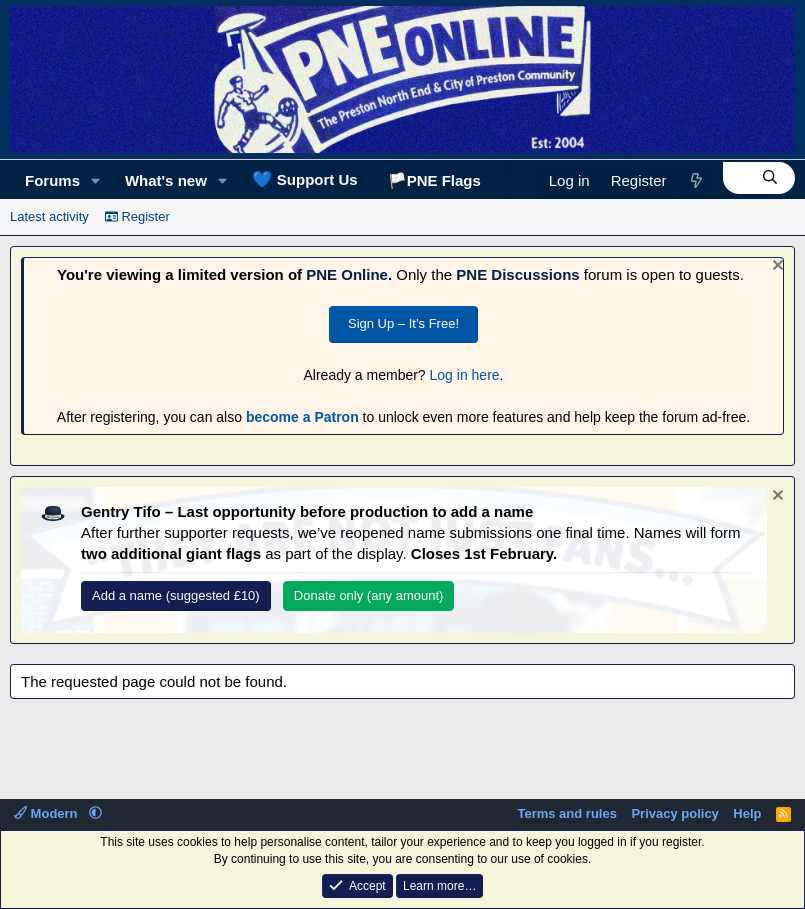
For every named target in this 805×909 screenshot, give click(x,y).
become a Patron (302, 417)
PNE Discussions (517, 274)
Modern (47, 813)
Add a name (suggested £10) (176, 595)
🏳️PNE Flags (434, 180)
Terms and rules (566, 813)
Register (137, 216)
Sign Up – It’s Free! (403, 323)
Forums (52, 180)
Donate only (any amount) (369, 595)
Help (747, 813)
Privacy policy (674, 813)
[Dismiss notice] (775, 267)
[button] (96, 180)
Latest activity (49, 216)
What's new (166, 180)
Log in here (465, 375)
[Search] (759, 178)
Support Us (305, 179)
